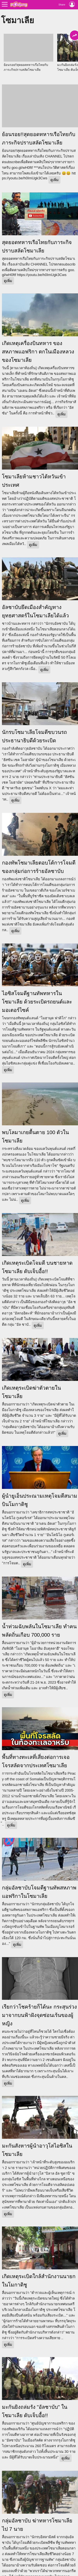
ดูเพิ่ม (54, 180)
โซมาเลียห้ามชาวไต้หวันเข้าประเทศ (34, 481)
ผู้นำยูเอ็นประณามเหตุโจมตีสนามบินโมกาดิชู (39, 1500)
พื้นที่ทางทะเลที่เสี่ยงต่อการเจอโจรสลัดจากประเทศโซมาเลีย (36, 1761)
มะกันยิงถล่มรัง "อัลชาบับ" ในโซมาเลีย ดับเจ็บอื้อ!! (34, 2411)
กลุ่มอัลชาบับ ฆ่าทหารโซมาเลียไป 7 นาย (37, 2525)
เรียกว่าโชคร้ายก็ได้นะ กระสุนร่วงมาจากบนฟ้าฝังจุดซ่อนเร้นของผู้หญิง (39, 2015)
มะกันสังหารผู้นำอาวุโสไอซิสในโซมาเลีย (37, 2150)
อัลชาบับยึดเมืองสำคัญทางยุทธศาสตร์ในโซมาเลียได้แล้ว (35, 611)
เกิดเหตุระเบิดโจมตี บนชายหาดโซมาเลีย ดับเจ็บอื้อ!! (37, 1267)
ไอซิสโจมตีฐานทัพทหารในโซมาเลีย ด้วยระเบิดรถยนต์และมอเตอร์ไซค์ (37, 1001)
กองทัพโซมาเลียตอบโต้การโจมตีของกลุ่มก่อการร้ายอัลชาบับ (38, 867)
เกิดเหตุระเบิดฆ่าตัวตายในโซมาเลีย (31, 1392)
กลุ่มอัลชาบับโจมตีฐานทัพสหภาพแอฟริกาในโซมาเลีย (39, 1892)
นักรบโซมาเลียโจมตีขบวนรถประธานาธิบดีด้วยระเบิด (34, 736)
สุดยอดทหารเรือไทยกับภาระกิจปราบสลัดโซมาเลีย (37, 246)
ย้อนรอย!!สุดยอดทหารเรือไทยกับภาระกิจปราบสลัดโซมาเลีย (38, 138)
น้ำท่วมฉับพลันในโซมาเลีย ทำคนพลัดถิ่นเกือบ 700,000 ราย (39, 1631)
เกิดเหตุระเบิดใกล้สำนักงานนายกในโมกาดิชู (38, 2280)
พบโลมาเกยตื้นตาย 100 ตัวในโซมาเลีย (35, 1136)
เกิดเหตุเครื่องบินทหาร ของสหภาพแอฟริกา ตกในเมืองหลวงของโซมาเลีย (38, 351)
